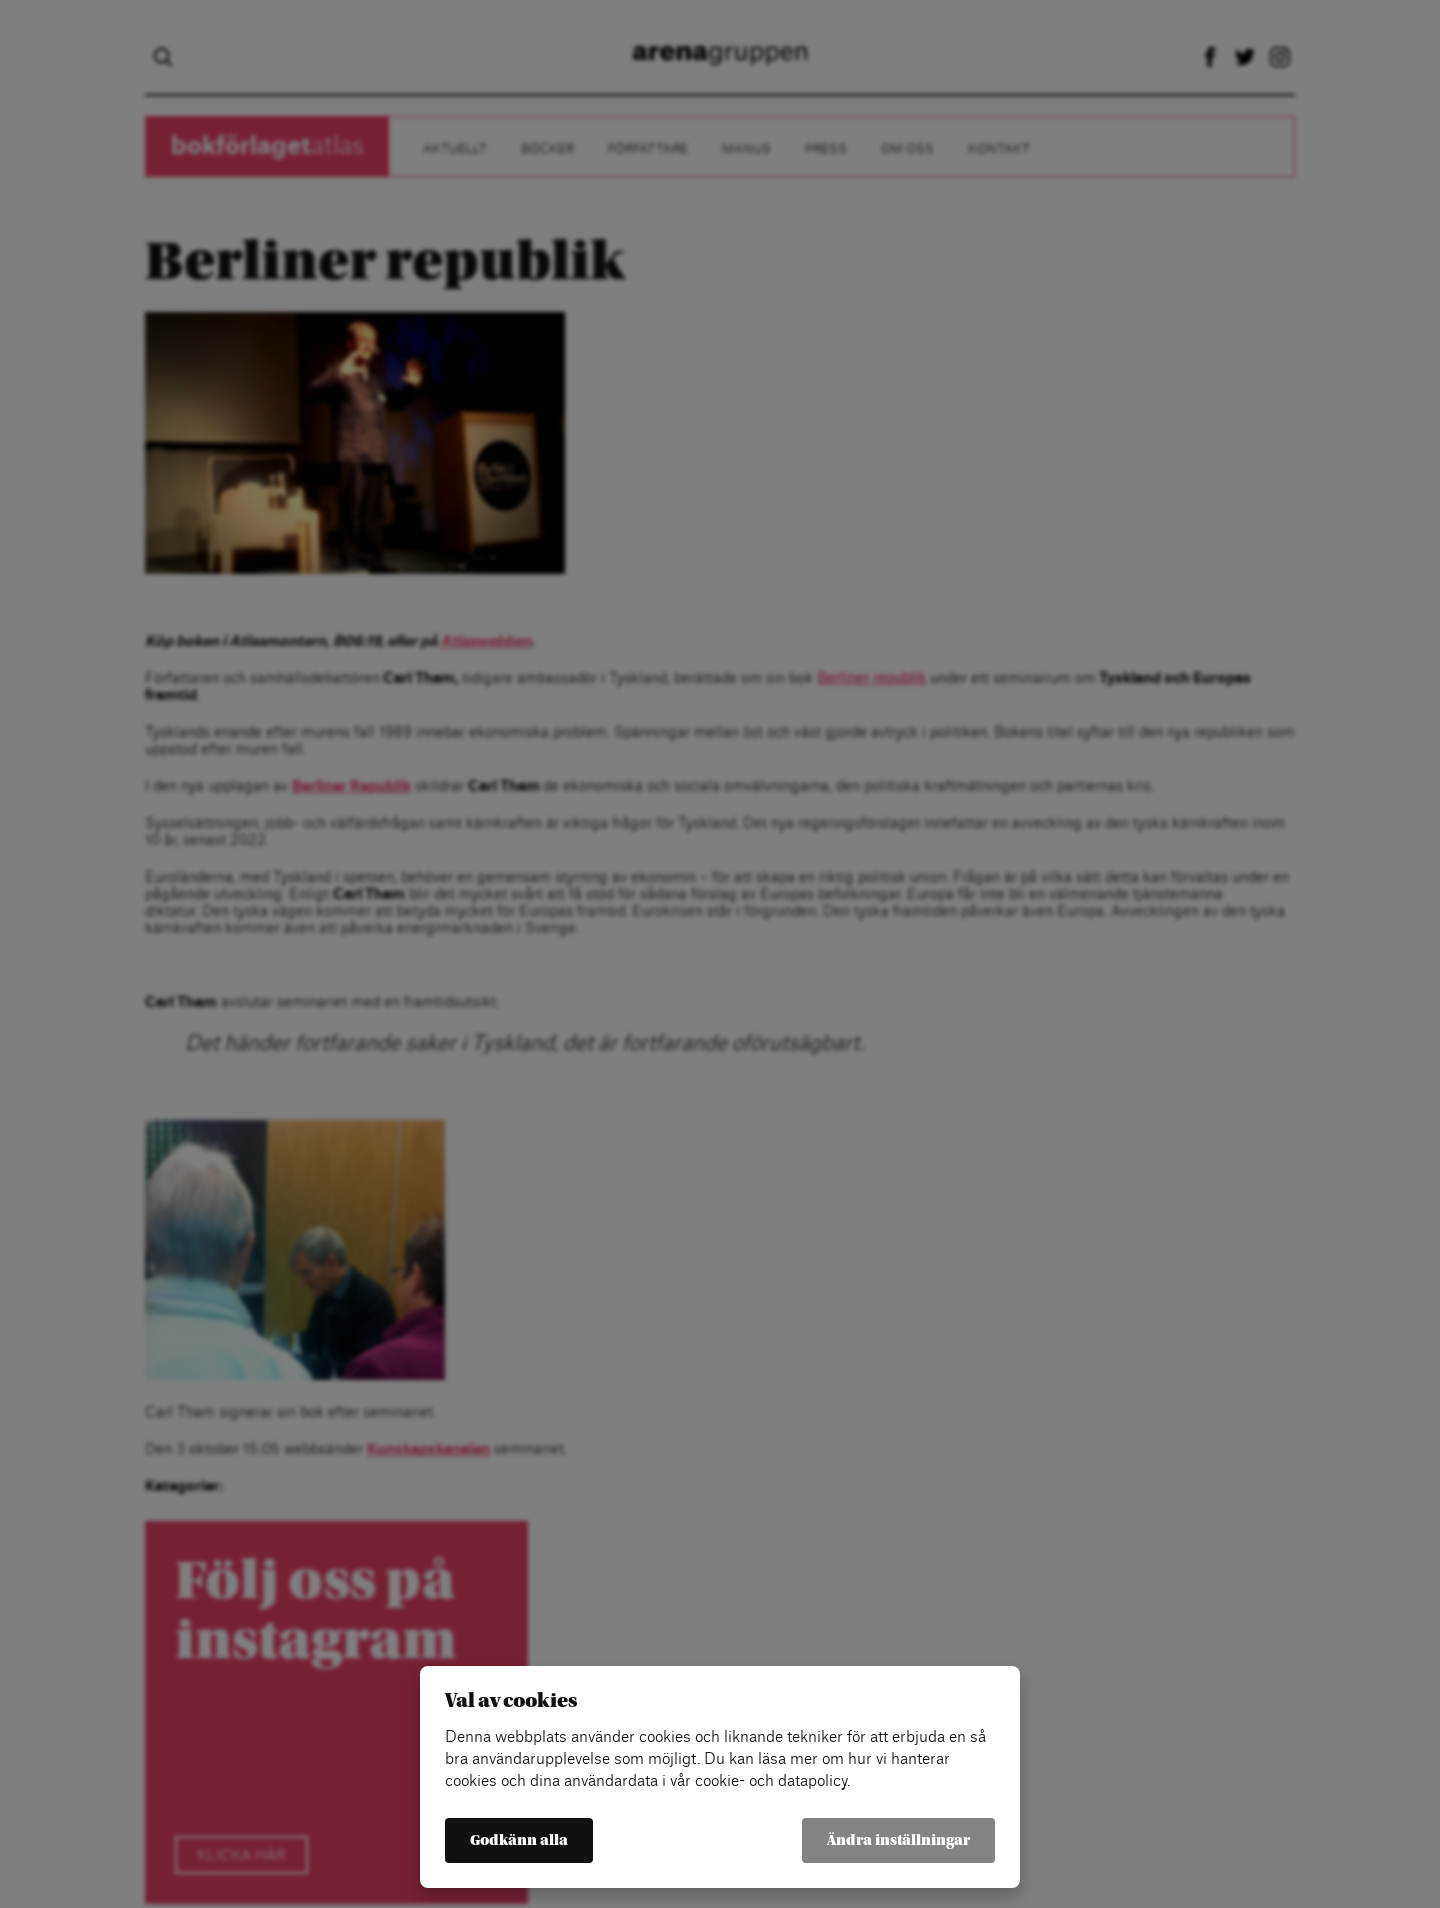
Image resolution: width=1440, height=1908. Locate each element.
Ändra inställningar (898, 1840)
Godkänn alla (519, 1840)
